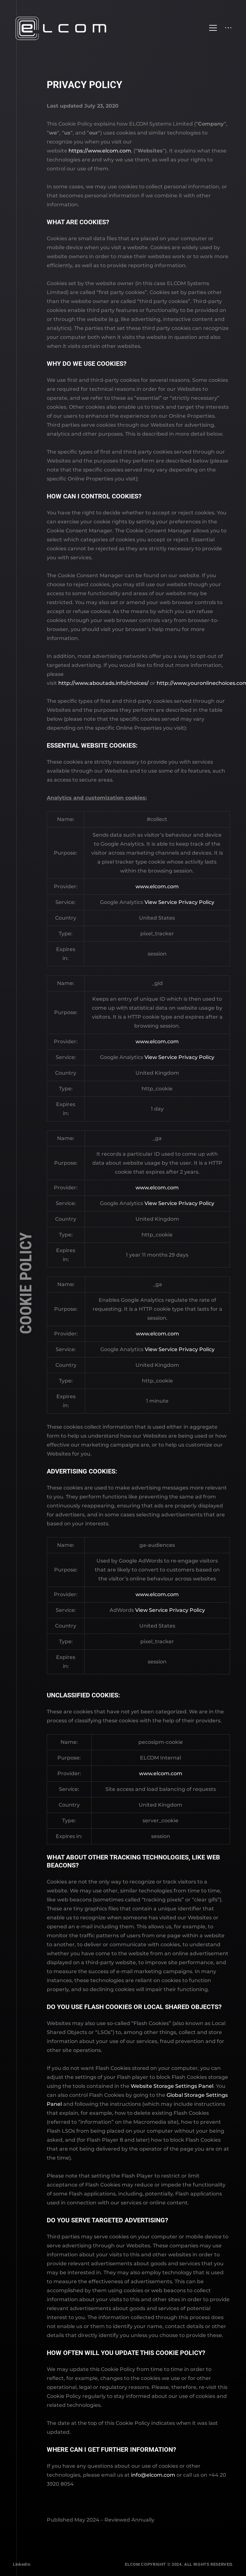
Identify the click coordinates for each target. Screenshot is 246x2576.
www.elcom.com (157, 886)
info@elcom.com (153, 2475)
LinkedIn (21, 2564)
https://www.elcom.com (100, 151)
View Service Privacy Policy (179, 902)
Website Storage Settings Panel (172, 2086)
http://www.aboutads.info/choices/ (103, 683)
